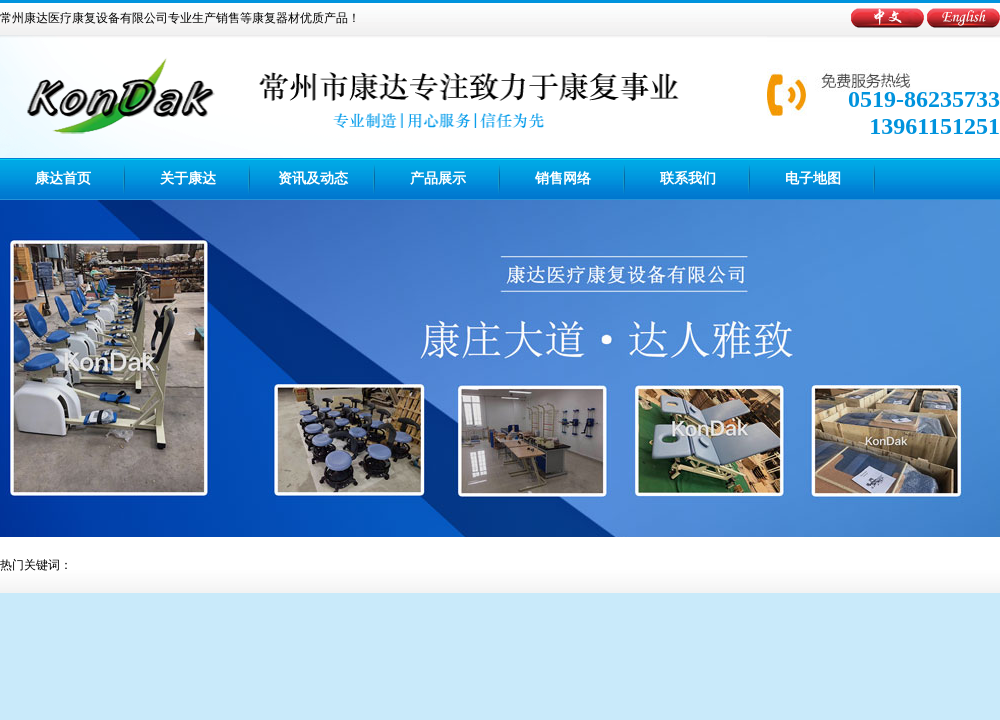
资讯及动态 (313, 178)
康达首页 (63, 178)
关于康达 (188, 178)
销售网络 (563, 178)
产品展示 (438, 178)
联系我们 (688, 178)
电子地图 (813, 178)
